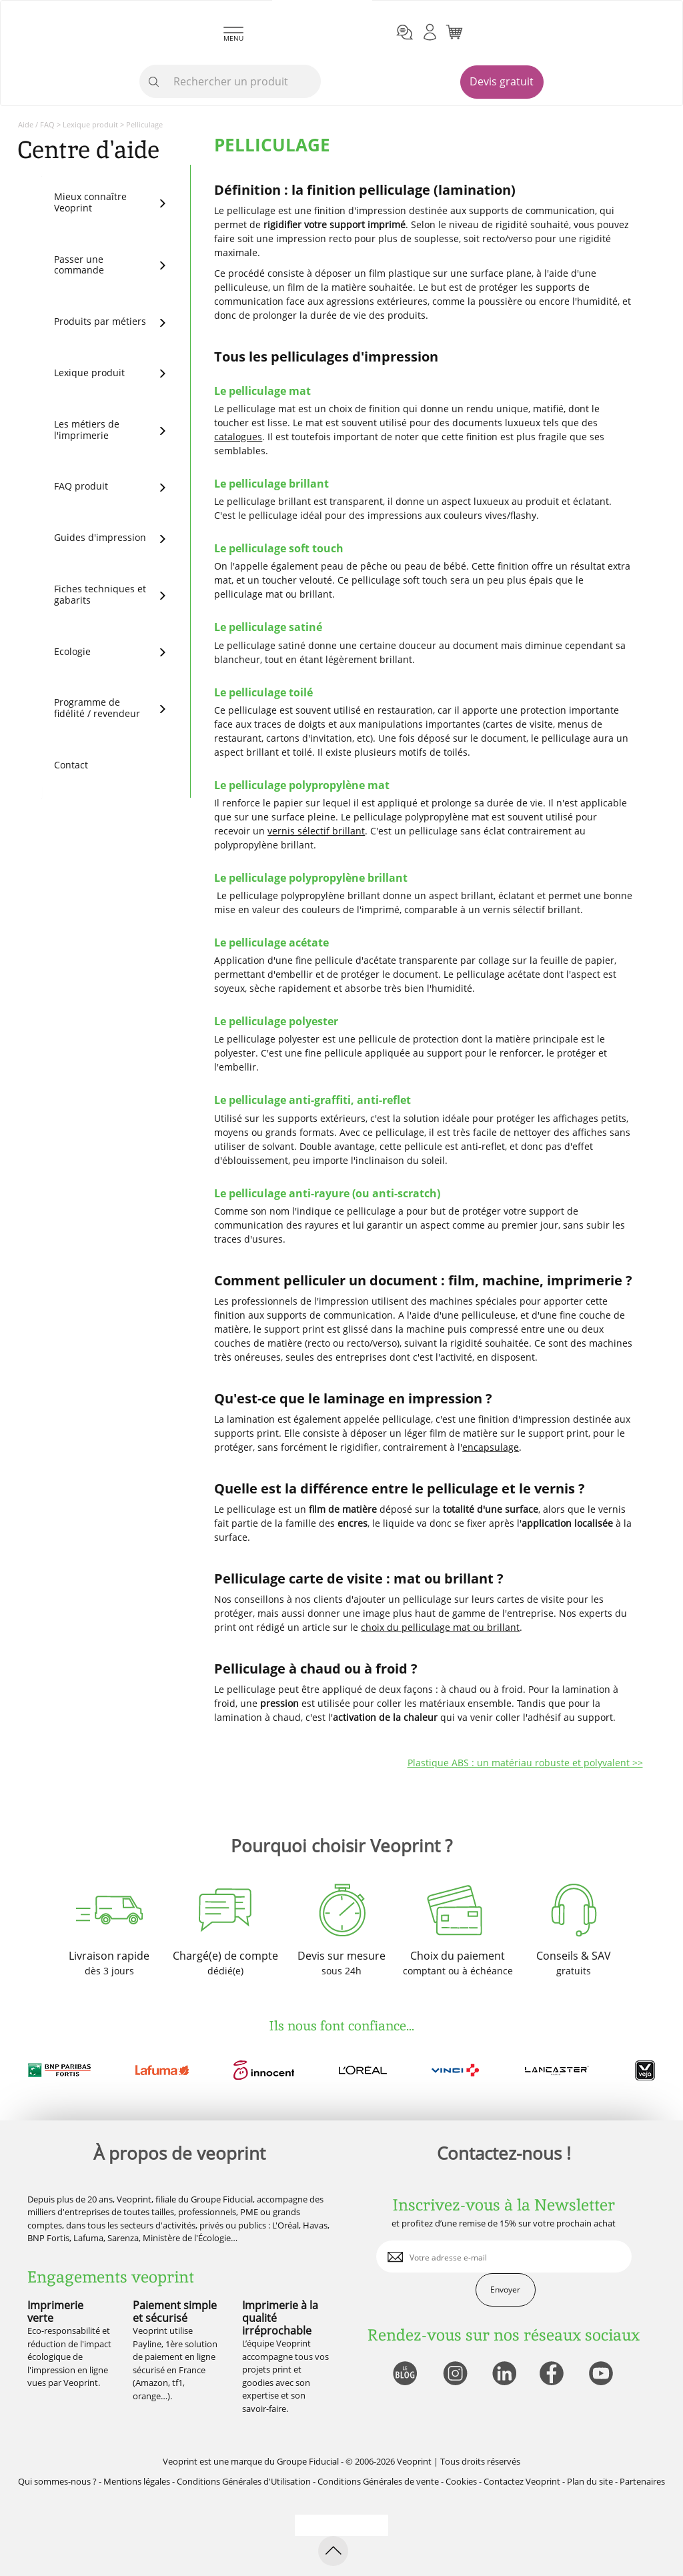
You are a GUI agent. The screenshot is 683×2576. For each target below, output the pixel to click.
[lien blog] (404, 2374)
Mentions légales (136, 2481)
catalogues (238, 436)
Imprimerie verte (55, 2311)
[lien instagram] (454, 2374)
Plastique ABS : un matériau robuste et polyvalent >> (525, 1762)
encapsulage (490, 1447)
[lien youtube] (602, 2374)
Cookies (461, 2481)
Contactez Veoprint (522, 2481)
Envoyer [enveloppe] (505, 2289)
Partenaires (642, 2481)
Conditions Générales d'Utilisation (244, 2481)
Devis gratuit (502, 81)
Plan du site (590, 2481)
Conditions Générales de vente (378, 2481)
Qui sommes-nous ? (57, 2481)
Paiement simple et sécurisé (175, 2311)
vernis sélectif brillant (316, 830)
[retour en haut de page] (333, 2551)
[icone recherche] (154, 82)
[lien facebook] (553, 2374)
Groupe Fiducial (308, 2461)
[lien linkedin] (504, 2374)
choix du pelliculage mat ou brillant (440, 1627)
